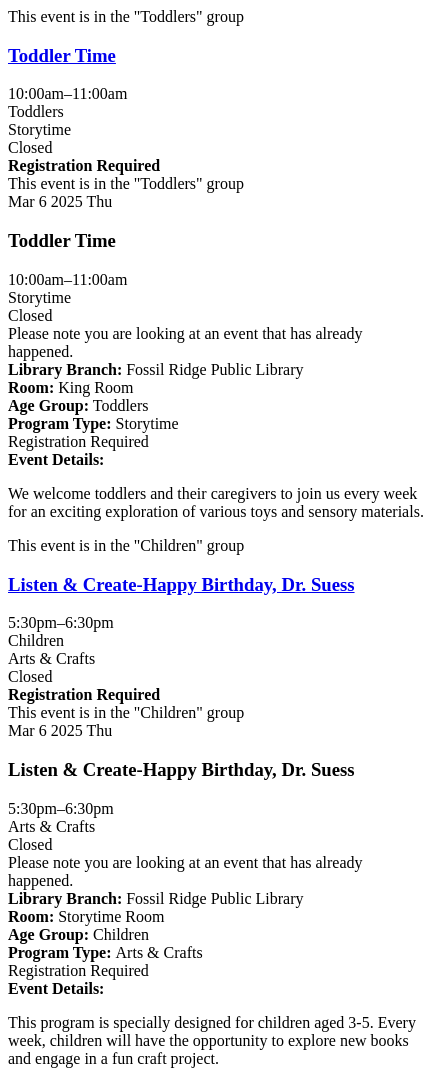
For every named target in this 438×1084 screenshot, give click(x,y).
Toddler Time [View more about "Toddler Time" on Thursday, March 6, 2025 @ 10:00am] (62, 55)
